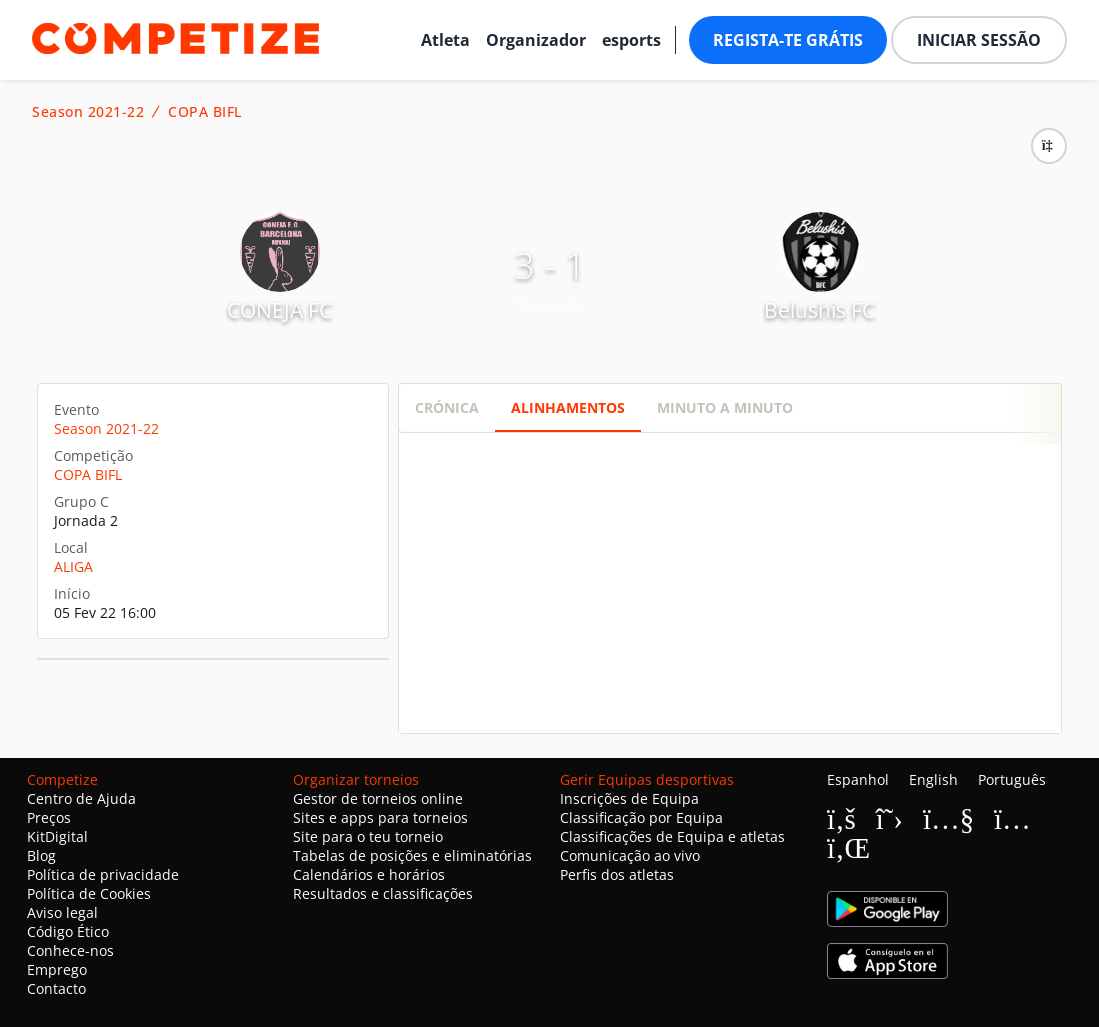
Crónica (447, 407)
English (933, 779)
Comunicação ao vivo (630, 855)
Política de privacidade (103, 874)
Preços (49, 817)
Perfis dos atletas (617, 874)
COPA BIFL (205, 112)
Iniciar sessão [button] (979, 40)
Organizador (536, 40)
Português (1012, 779)
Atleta (445, 40)
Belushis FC (819, 310)
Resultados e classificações (383, 893)
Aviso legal (62, 912)
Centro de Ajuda (81, 798)
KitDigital (57, 836)
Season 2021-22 (88, 112)
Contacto (56, 988)
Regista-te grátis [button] (788, 40)
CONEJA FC (279, 310)
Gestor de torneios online (378, 798)
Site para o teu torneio (368, 836)
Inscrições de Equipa (629, 798)
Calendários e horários (369, 874)
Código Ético (68, 931)
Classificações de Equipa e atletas (672, 836)
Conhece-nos (70, 950)
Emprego (57, 969)
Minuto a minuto (725, 407)
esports (631, 40)
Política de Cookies (89, 893)
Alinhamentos (568, 407)
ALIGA (73, 566)
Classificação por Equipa (641, 817)
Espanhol (858, 779)
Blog (41, 855)
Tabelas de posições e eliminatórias (412, 855)
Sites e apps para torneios (380, 817)
